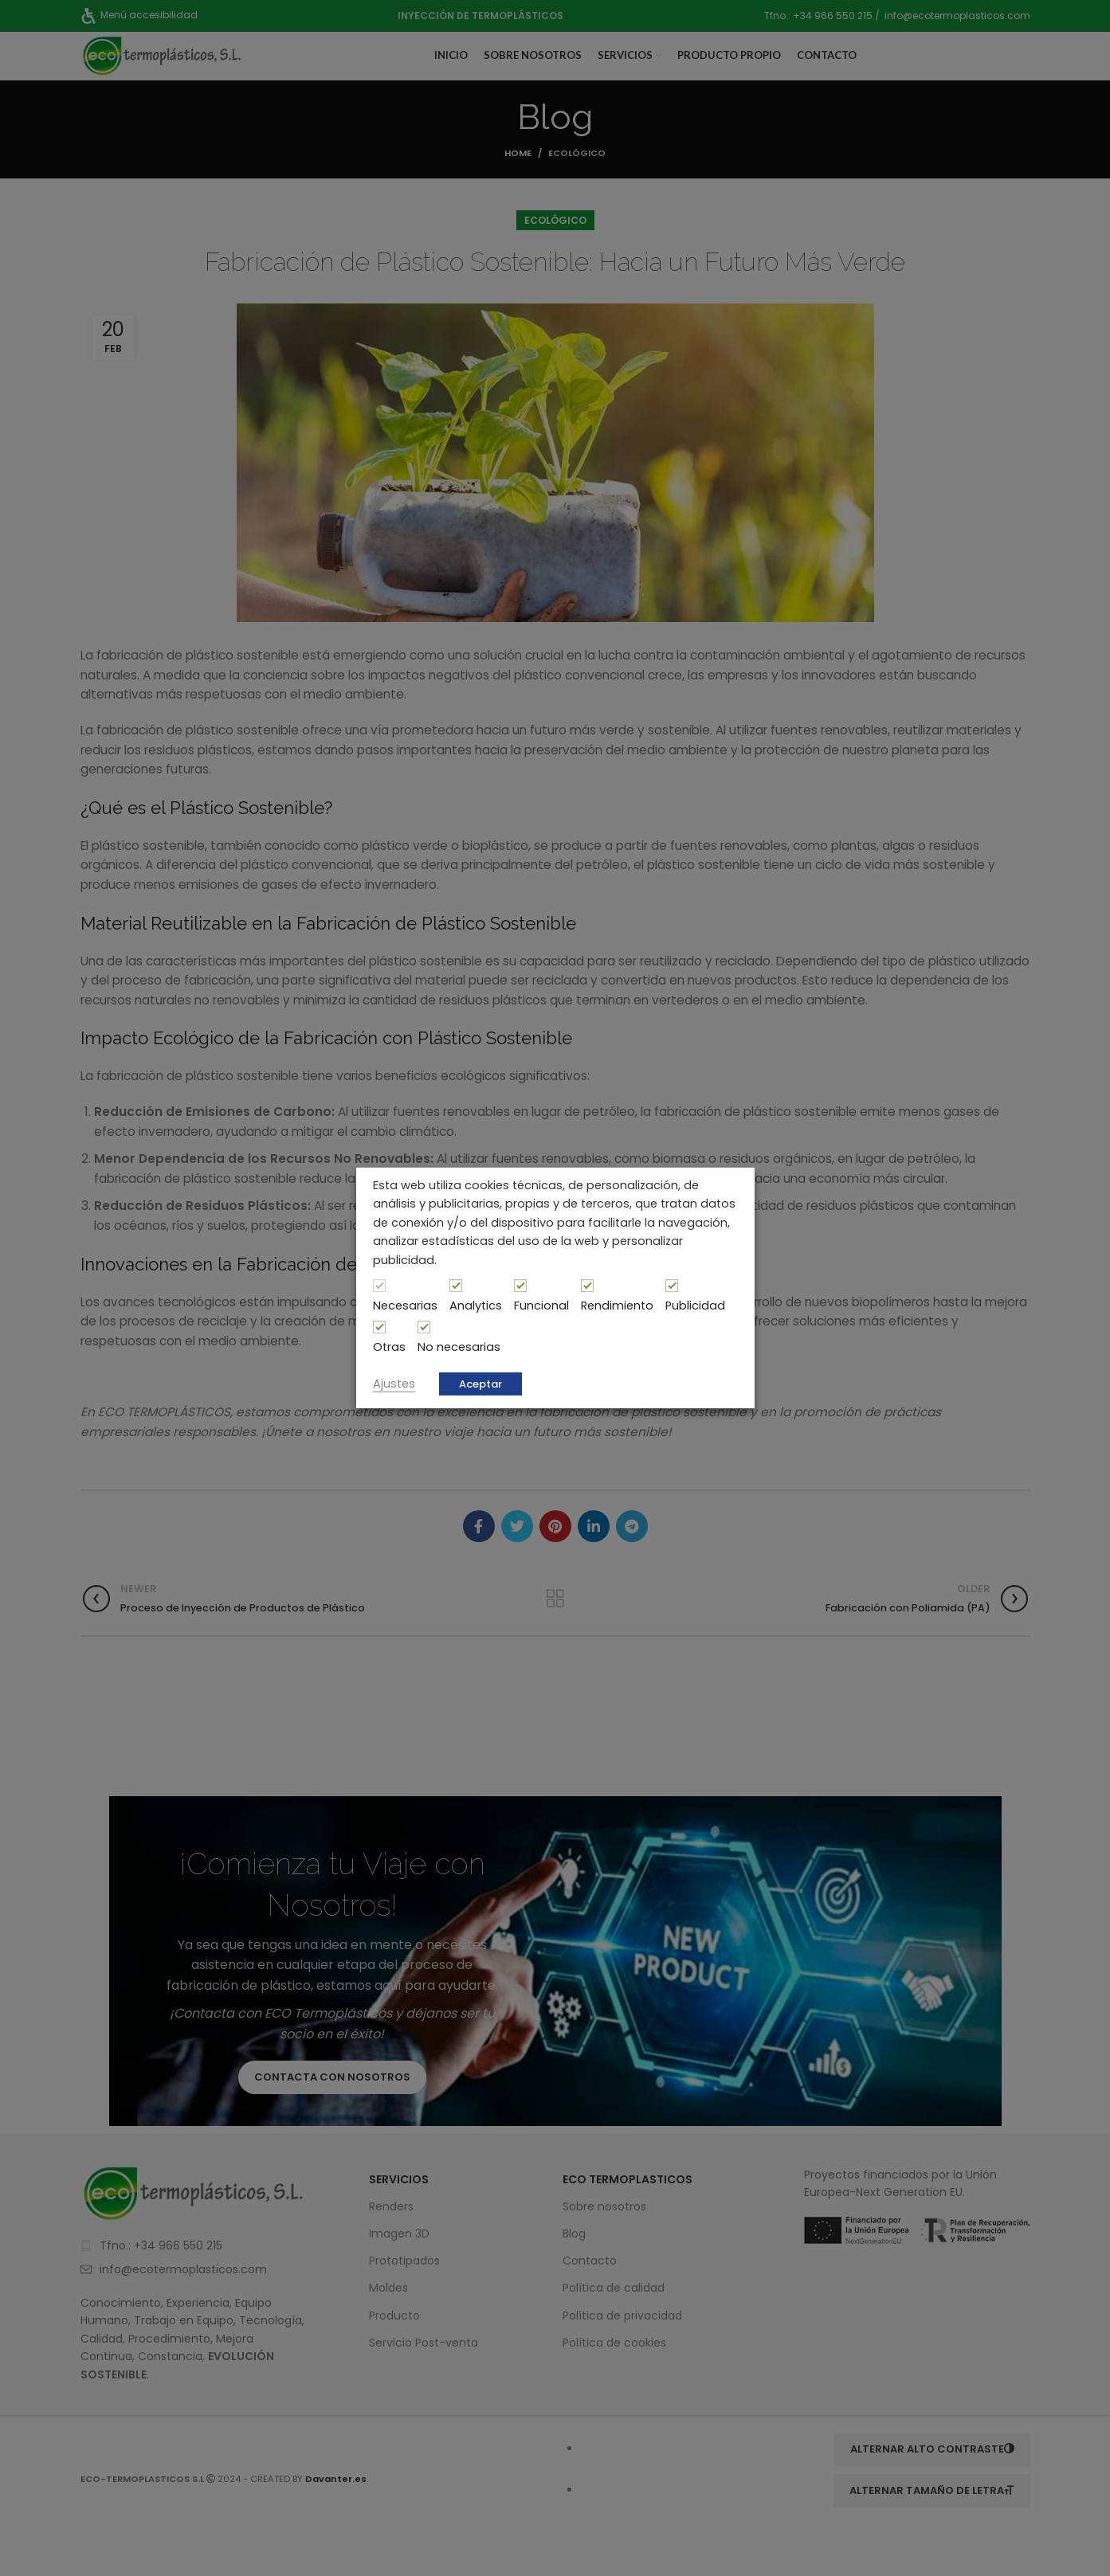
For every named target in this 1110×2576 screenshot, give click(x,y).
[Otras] (379, 1327)
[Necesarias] (379, 1285)
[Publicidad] (671, 1285)
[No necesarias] (424, 1327)
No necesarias (459, 1347)
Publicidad (695, 1305)
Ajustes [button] (394, 1384)
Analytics (475, 1305)
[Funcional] (520, 1285)
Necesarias (405, 1305)
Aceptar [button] (480, 1384)
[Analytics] (455, 1285)
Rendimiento (617, 1305)
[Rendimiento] (587, 1285)
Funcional (541, 1305)
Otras (389, 1347)
